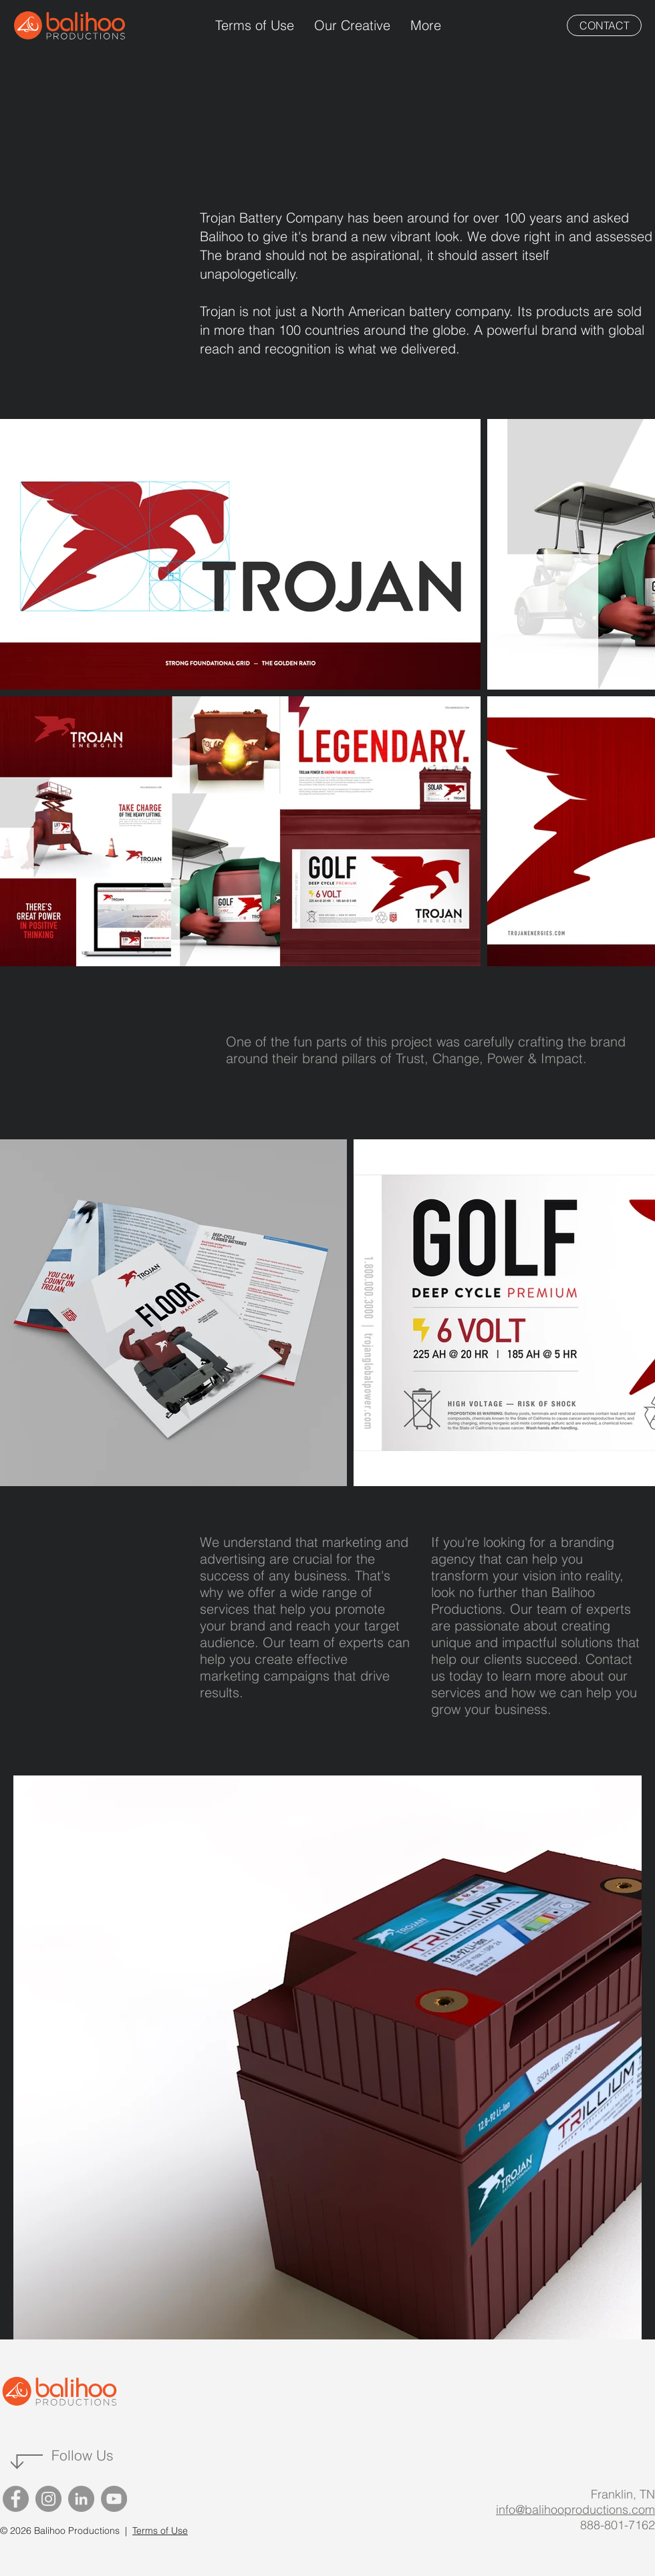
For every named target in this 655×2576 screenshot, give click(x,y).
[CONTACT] (604, 25)
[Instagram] (48, 2499)
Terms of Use (160, 2531)
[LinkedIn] (81, 2499)
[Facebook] (16, 2499)
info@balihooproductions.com (575, 2509)
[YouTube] (114, 2499)
